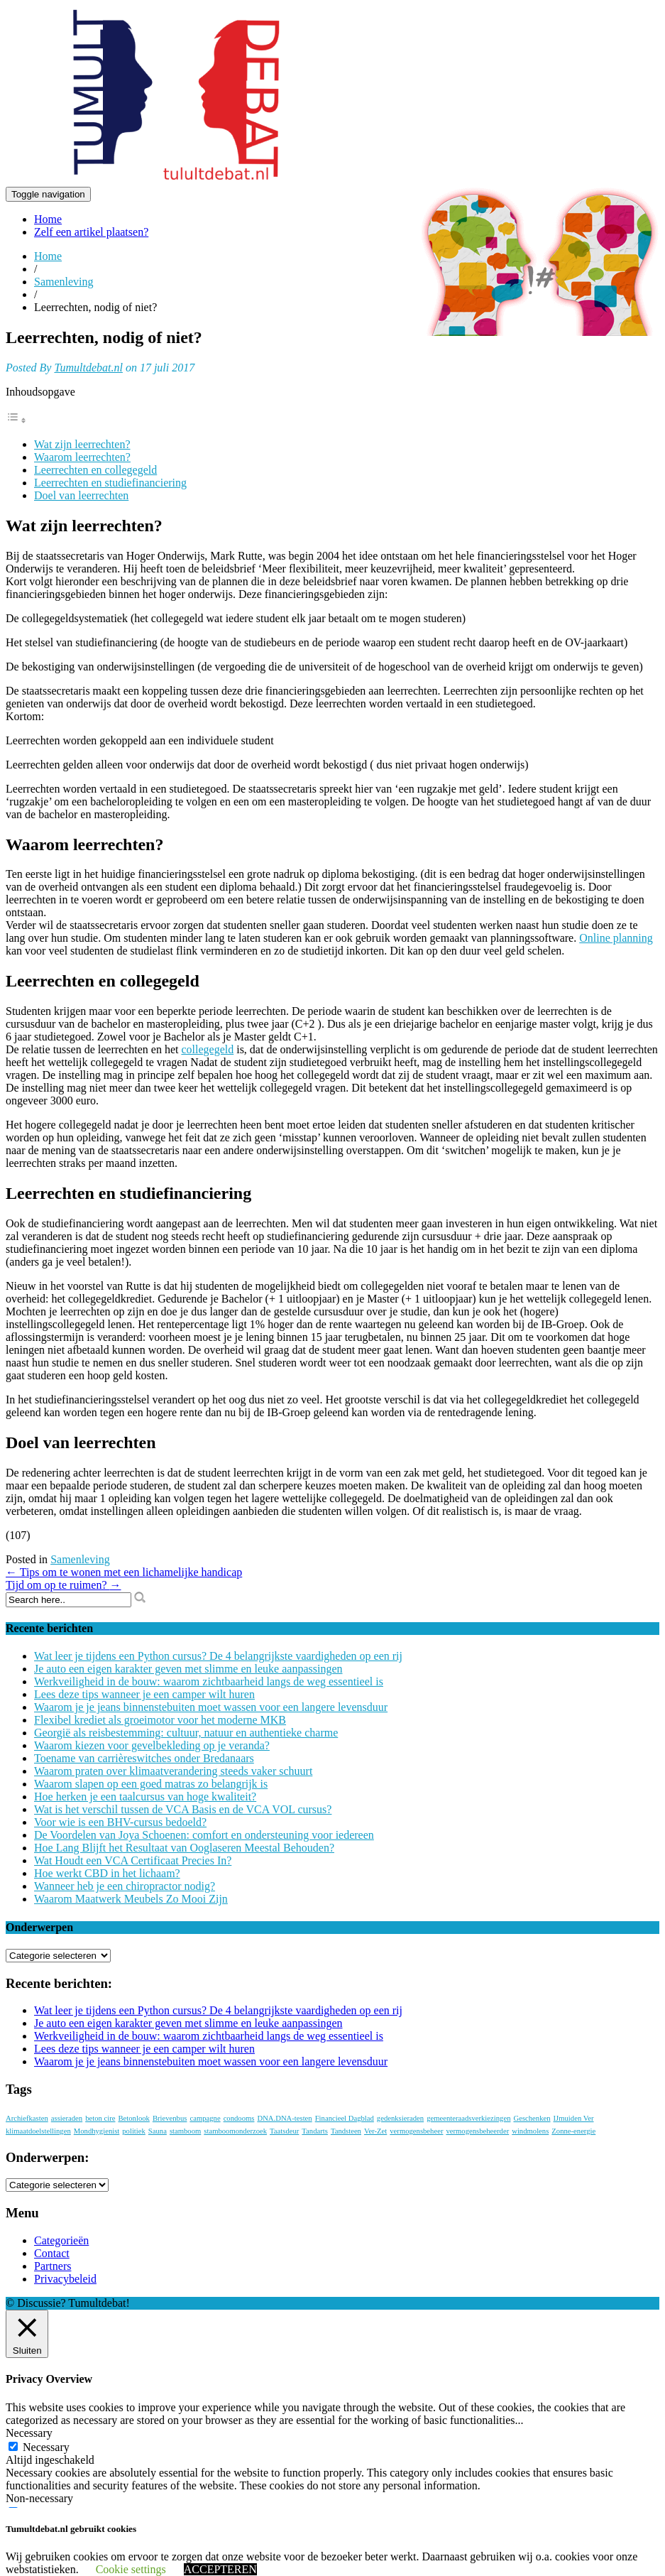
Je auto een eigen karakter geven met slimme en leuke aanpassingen (188, 1669)
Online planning (616, 938)
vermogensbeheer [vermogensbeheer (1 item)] (416, 2131)
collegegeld (207, 1049)
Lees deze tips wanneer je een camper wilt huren (144, 1694)
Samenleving (64, 282)
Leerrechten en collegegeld (95, 470)
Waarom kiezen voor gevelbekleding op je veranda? (152, 1745)
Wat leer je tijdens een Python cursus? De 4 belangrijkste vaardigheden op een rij (218, 1656)
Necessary (46, 2447)
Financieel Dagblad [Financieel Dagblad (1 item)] (344, 2118)
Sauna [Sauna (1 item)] (157, 2131)
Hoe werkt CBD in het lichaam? (107, 1873)
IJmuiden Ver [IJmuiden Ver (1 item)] (574, 2118)
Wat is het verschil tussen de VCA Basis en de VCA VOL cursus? (182, 1809)
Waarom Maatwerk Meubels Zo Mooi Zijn (131, 1899)
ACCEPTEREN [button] (220, 2569)
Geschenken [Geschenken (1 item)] (531, 2118)
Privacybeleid (65, 2279)
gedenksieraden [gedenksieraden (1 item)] (400, 2118)
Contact (52, 2253)
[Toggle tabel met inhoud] (16, 420)
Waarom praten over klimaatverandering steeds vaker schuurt (173, 1771)
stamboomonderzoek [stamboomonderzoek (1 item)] (235, 2131)
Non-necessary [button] (39, 2498)
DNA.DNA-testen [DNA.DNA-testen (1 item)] (284, 2118)
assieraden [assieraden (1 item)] (66, 2118)
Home (48, 219)
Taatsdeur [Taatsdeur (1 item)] (284, 2131)
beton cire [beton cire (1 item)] (100, 2118)
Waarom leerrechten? (82, 457)
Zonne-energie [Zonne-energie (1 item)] (573, 2131)
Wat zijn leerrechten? (82, 444)
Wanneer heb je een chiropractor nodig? (124, 1886)
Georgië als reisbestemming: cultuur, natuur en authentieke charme (186, 1733)
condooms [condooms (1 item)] (239, 2118)
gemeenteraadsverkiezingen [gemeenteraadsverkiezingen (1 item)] (468, 2118)
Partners (52, 2266)
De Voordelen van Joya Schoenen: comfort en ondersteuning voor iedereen (204, 1835)
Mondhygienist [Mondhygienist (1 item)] (97, 2131)
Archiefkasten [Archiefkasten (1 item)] (27, 2118)
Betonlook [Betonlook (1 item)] (133, 2118)
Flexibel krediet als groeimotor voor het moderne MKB (160, 1720)
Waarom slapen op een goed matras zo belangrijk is (151, 1784)
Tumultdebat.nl (88, 368)
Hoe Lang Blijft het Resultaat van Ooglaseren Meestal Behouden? (184, 1848)
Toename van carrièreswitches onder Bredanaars (144, 1758)
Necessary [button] (29, 2433)
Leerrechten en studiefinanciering (110, 483)
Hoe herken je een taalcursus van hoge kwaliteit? (145, 1796)
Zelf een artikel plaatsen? (91, 232)
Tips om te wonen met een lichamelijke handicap (124, 1572)
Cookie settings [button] (131, 2569)
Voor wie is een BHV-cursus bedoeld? (120, 1822)
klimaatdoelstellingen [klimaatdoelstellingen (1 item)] (38, 2131)
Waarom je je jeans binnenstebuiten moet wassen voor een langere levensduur (211, 1707)
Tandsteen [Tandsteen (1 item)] (346, 2131)
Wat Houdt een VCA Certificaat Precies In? (132, 1860)
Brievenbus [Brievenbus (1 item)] (170, 2118)
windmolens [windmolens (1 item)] (530, 2131)
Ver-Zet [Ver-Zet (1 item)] (375, 2131)
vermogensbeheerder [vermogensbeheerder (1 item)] (477, 2131)
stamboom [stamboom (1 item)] (185, 2131)
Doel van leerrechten (81, 495)
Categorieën (61, 2240)
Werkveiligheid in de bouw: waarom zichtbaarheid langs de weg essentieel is (208, 1681)
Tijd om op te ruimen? (63, 1585)
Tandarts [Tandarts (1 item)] (315, 2131)
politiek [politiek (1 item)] (133, 2131)
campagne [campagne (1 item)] (204, 2118)
